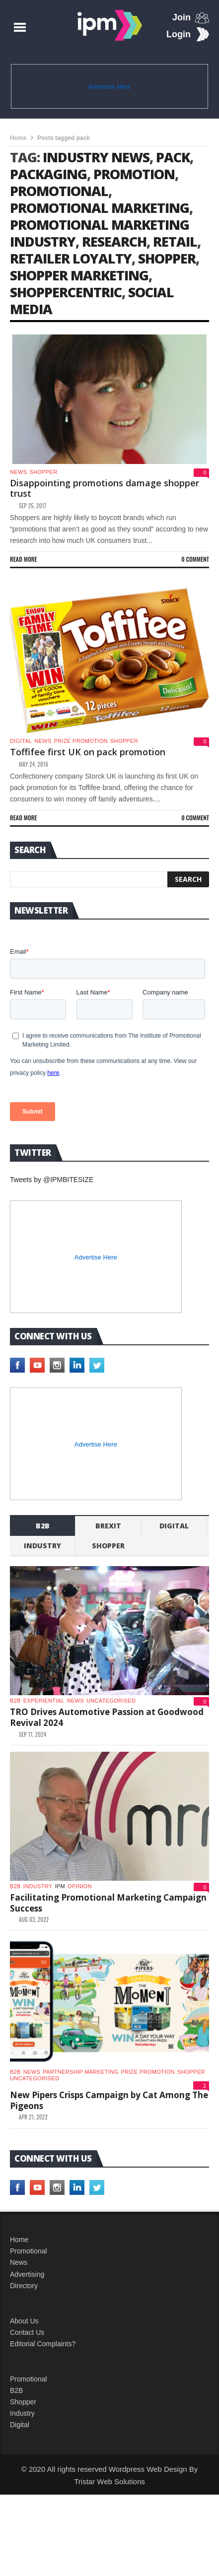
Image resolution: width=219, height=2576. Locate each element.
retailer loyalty (71, 258)
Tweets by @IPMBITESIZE (51, 1261)
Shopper (23, 2483)
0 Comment (195, 559)
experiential (44, 1782)
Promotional (28, 2332)
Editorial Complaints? (42, 2425)
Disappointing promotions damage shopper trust (104, 488)
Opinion (80, 1968)
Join (181, 17)
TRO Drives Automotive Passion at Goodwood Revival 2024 (107, 1798)
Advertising (27, 2356)
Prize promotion (81, 741)
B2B (16, 2472)
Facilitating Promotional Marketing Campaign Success (108, 1984)
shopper (167, 258)
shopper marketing (79, 275)
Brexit (108, 1607)
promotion (134, 174)
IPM (60, 1968)
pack (173, 157)
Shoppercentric (66, 292)
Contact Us (27, 2414)
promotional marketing (99, 207)
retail (175, 241)
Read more (23, 559)
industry (42, 1627)
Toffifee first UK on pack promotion (87, 752)
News (18, 472)
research (114, 241)
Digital (21, 741)
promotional (59, 191)
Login (178, 34)
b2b (43, 1607)
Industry (22, 2495)
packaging (48, 174)
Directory (24, 2367)
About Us (24, 2402)
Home (18, 137)
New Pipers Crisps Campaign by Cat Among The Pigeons (109, 2182)
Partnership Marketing (80, 2153)
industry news (96, 157)
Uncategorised (111, 1782)
